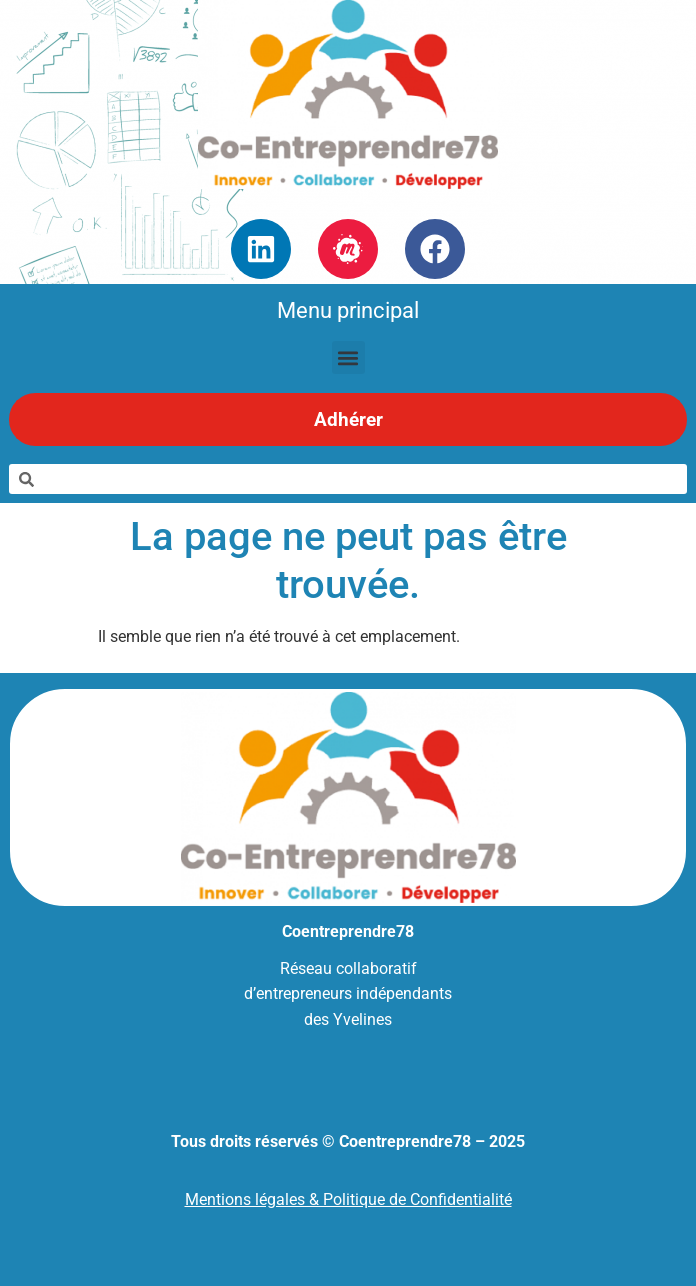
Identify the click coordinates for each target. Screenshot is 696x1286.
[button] (348, 357)
